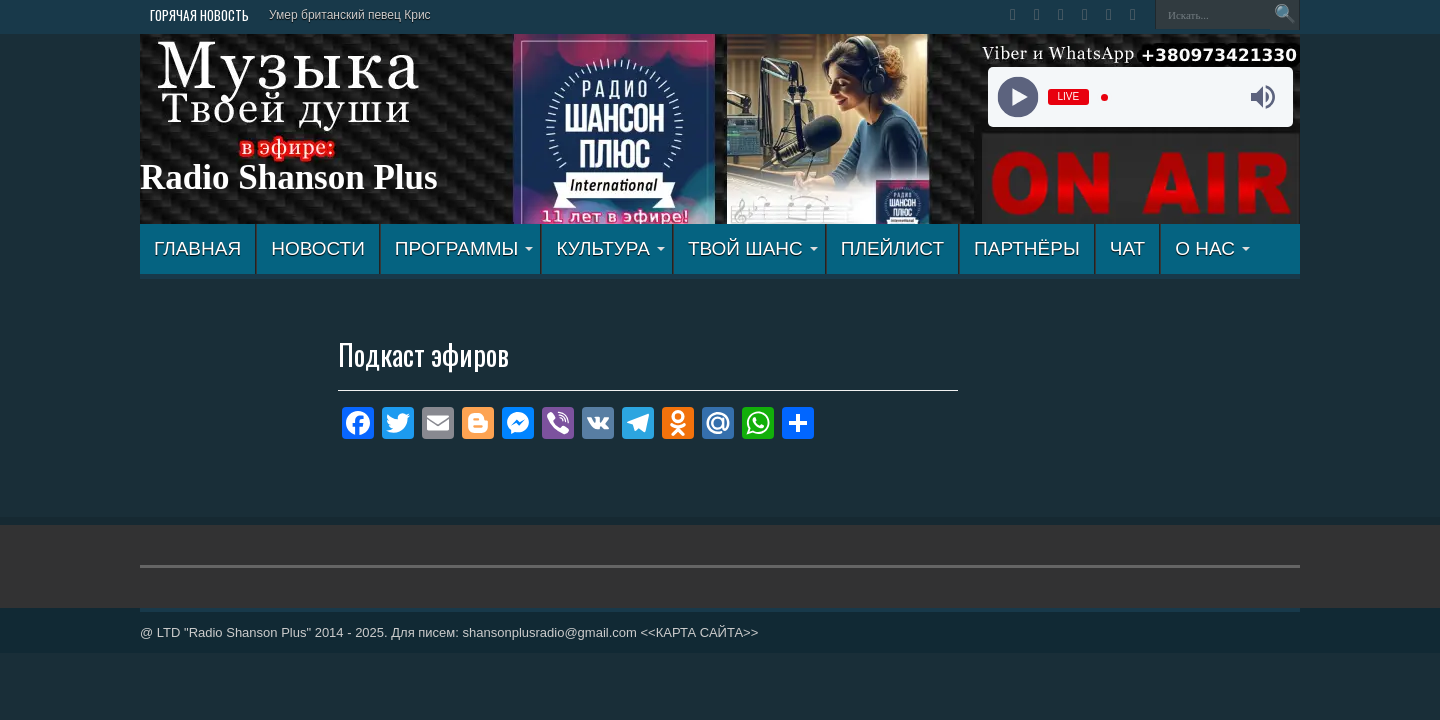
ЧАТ (1127, 248)
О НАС (1212, 248)
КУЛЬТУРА (610, 248)
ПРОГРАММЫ (464, 248)
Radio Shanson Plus (289, 177)
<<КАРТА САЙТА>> (699, 632)
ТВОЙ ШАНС (753, 248)
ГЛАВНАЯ (197, 248)
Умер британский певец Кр (343, 15)
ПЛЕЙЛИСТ (892, 248)
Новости (318, 248)
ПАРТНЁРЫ (1027, 248)
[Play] (1017, 97)
